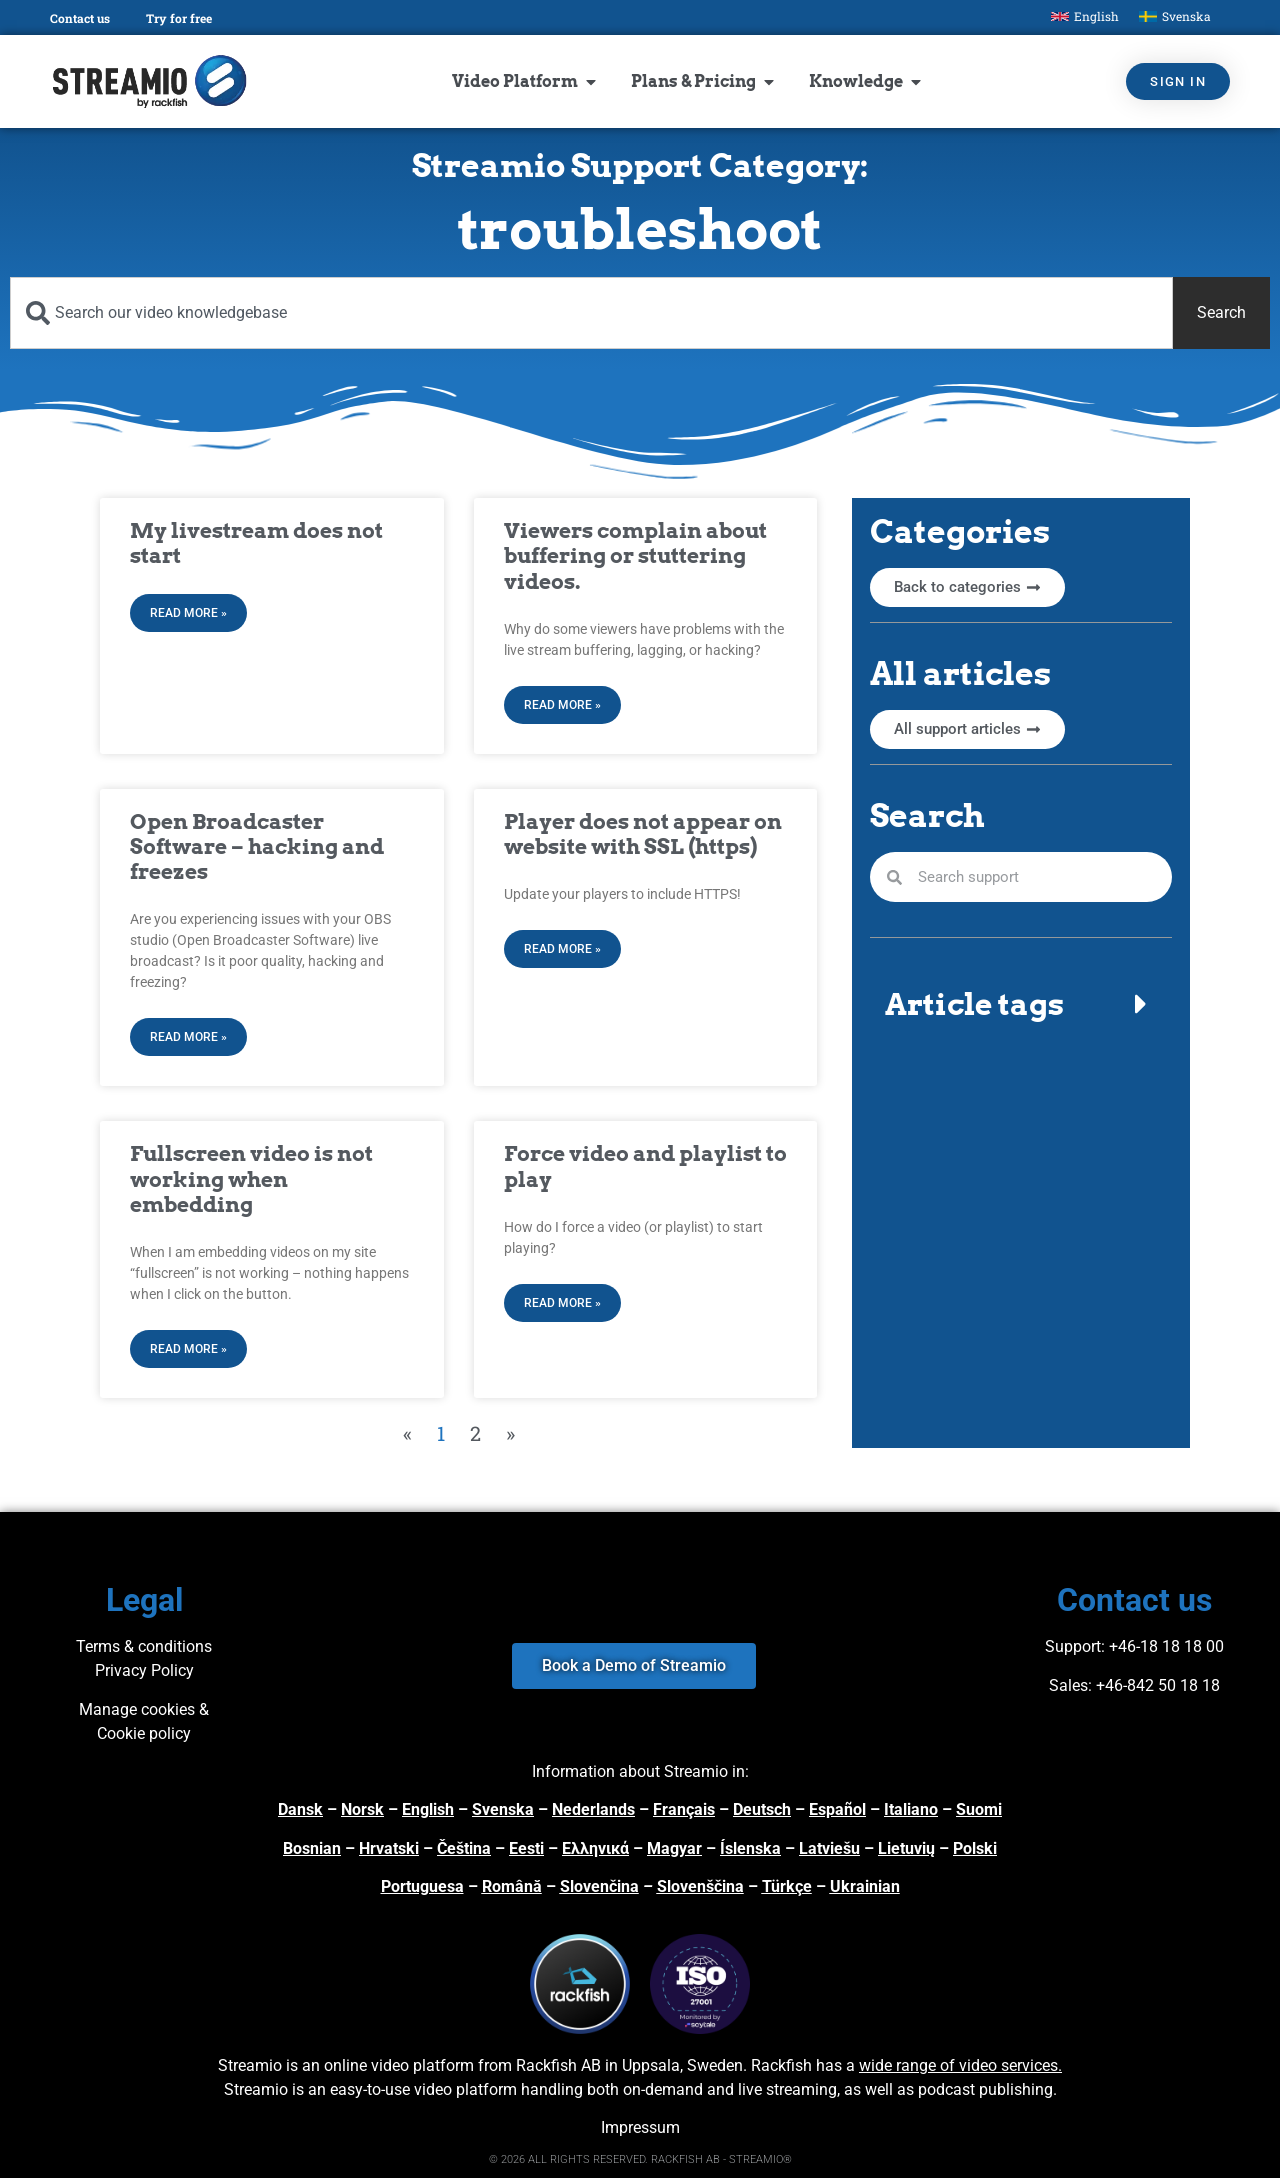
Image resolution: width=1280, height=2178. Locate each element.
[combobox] (591, 313)
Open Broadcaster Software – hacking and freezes (257, 846)
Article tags (974, 1004)
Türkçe (787, 1886)
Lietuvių (906, 1848)
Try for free (179, 18)
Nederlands (593, 1809)
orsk (368, 1809)
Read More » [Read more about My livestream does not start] (188, 613)
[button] (1021, 1004)
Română (512, 1886)
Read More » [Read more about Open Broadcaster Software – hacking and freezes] (188, 1037)
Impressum (640, 2127)
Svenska (503, 1809)
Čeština (464, 1848)
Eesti (526, 1848)
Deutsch (762, 1809)
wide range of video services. (960, 2065)
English (428, 1809)
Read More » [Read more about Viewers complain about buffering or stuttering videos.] (562, 705)
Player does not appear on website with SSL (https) (643, 834)
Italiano (911, 1809)
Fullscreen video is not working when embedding (251, 1178)
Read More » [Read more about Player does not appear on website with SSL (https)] (562, 949)
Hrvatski (389, 1848)
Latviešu (829, 1848)
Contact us (80, 18)
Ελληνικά (595, 1848)
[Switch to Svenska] (1175, 16)
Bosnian (312, 1848)
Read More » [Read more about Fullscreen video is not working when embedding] (188, 1349)
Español (837, 1809)
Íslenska (750, 1848)
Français (684, 1809)
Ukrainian (865, 1886)
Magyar (674, 1848)
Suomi (979, 1809)
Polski (975, 1848)
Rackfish (781, 2065)
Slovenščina (700, 1886)
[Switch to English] (1085, 16)
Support (1073, 1646)
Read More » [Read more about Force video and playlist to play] (562, 1303)
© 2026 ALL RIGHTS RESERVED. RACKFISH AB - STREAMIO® (640, 2159)
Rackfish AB (558, 2065)
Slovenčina (599, 1886)
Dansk (300, 1809)
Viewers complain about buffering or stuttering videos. (635, 555)
